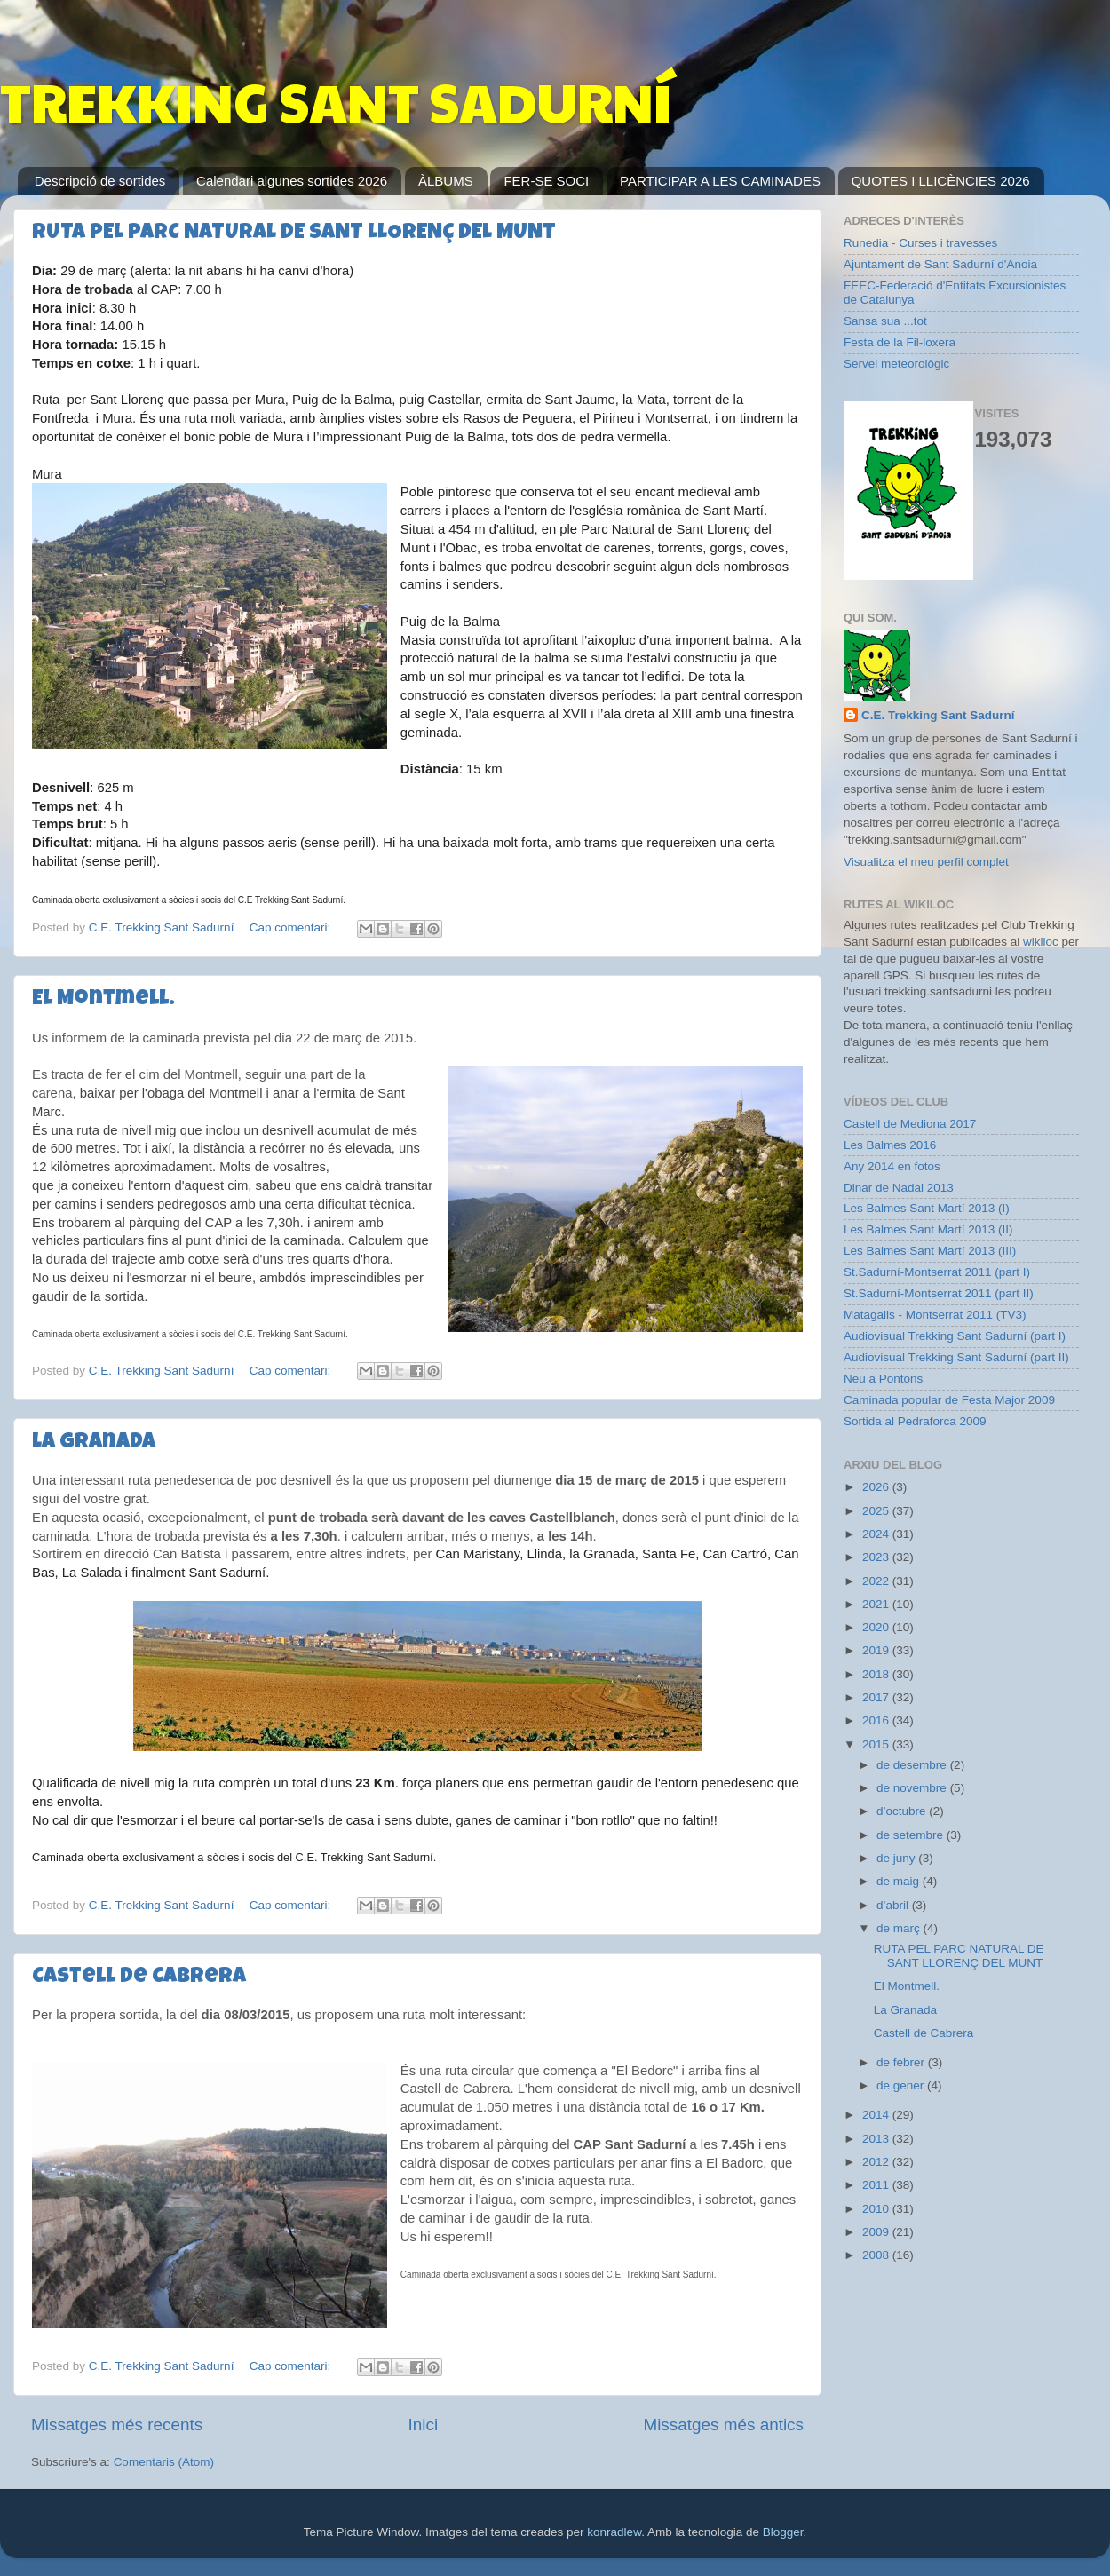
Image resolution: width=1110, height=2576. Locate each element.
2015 (877, 1744)
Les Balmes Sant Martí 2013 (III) (930, 1250)
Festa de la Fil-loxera (899, 342)
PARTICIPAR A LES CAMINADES (720, 180)
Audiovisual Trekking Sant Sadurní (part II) (956, 1357)
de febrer (902, 2062)
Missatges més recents (116, 2424)
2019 (877, 1650)
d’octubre (902, 1811)
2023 (877, 1557)
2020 (877, 1627)
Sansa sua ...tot (885, 321)
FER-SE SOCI (546, 180)
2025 (877, 1511)
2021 (877, 1604)
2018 (877, 1674)
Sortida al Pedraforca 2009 (915, 1421)
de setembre (911, 1835)
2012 (877, 2161)
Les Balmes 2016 (890, 1145)
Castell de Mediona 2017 (910, 1123)
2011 (877, 2185)
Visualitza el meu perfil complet (926, 861)
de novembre (913, 1788)
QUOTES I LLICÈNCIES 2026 (941, 180)
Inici (423, 2424)
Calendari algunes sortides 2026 (291, 180)
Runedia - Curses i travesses (920, 243)
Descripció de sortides (100, 180)
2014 (877, 2114)
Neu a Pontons (883, 1378)
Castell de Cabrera (139, 1977)
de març (900, 1928)
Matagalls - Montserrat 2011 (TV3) (935, 1314)
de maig (899, 1881)
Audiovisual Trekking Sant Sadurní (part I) (955, 1336)
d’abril (894, 1905)
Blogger (783, 2532)
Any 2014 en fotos (892, 1166)
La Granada (93, 1443)
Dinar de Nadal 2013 (899, 1187)
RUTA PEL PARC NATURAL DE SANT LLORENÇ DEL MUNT (294, 233)
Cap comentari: (292, 927)
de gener (901, 2085)
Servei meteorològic (896, 363)
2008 (877, 2255)
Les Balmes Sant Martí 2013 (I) (927, 1208)
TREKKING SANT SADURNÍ (335, 101)
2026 (877, 1487)
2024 (877, 1534)
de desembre (913, 1764)
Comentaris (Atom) (164, 2462)
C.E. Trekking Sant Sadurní (938, 715)
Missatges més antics (723, 2424)
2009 (877, 2232)
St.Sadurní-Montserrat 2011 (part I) (937, 1272)
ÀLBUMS (445, 180)
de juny (897, 1858)
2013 (877, 2138)
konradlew (614, 2532)
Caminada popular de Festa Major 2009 (949, 1400)
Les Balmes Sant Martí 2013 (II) (928, 1229)
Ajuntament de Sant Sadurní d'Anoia (940, 264)
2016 (877, 1720)
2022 (877, 1581)
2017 (877, 1697)
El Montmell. (103, 1000)
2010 (877, 2208)
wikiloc (1040, 941)
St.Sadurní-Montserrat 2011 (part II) (939, 1293)
